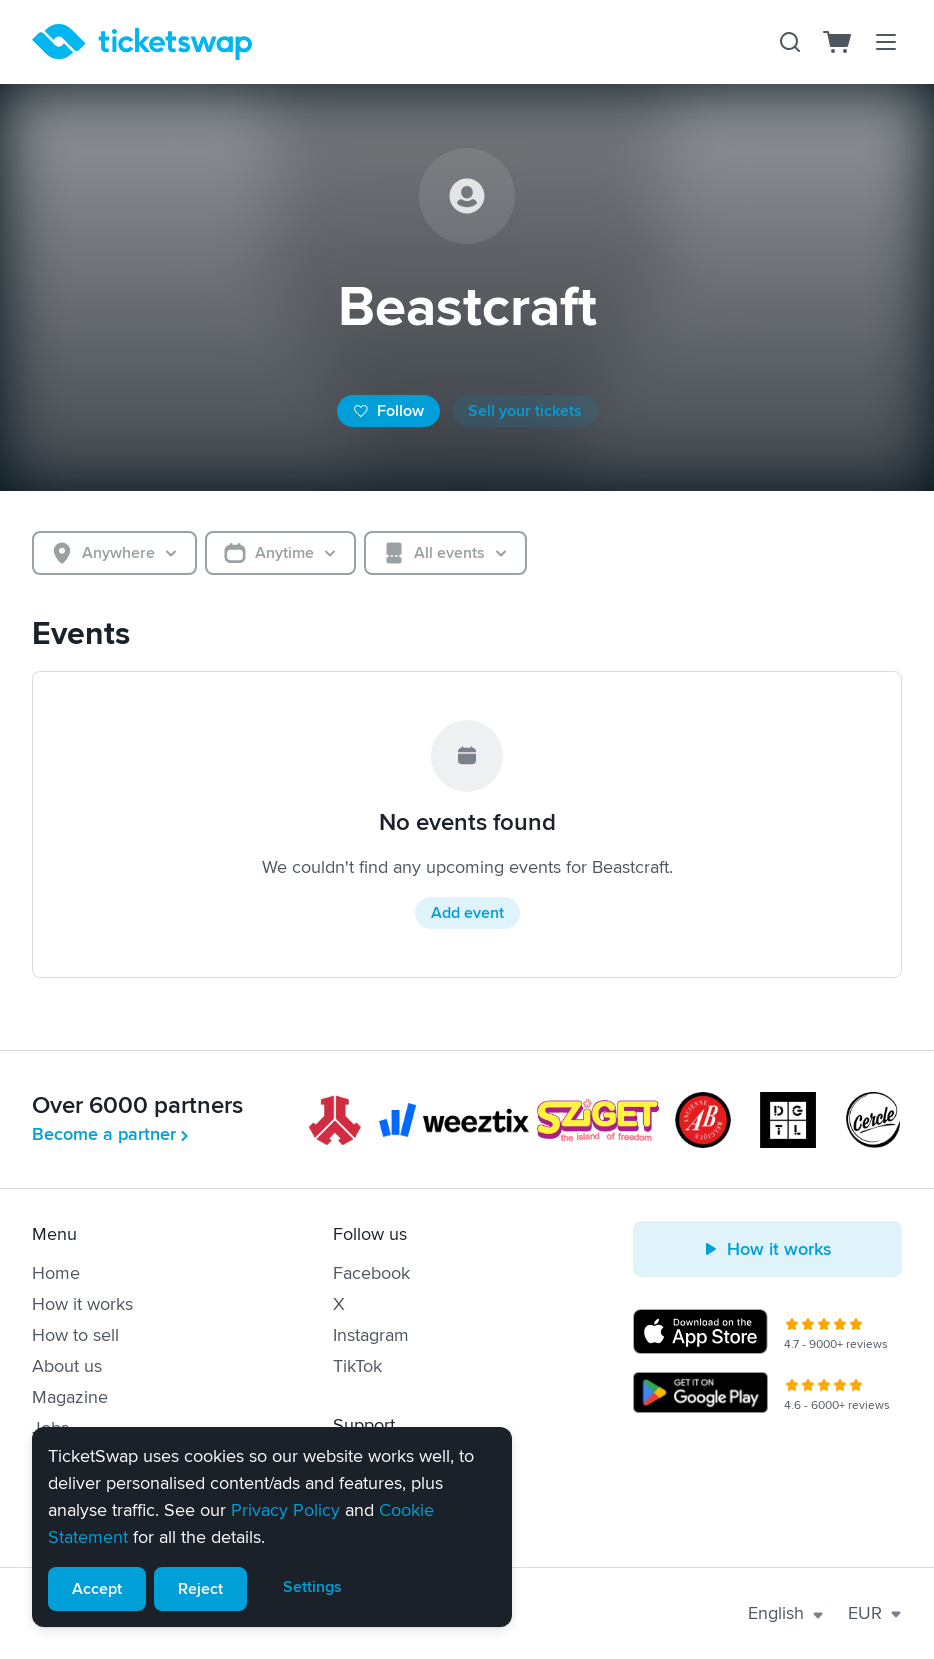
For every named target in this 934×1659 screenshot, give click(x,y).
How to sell (75, 1335)
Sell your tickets (525, 411)
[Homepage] (142, 42)
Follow (388, 411)
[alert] (272, 1527)
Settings (312, 1587)
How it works (82, 1304)
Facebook (371, 1273)
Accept (97, 1589)
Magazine (70, 1397)
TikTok (357, 1366)
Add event (467, 913)
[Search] (790, 42)
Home (56, 1273)
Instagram (371, 1335)
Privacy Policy (285, 1510)
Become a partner (112, 1134)
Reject (200, 1589)
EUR (875, 1613)
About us (67, 1366)
